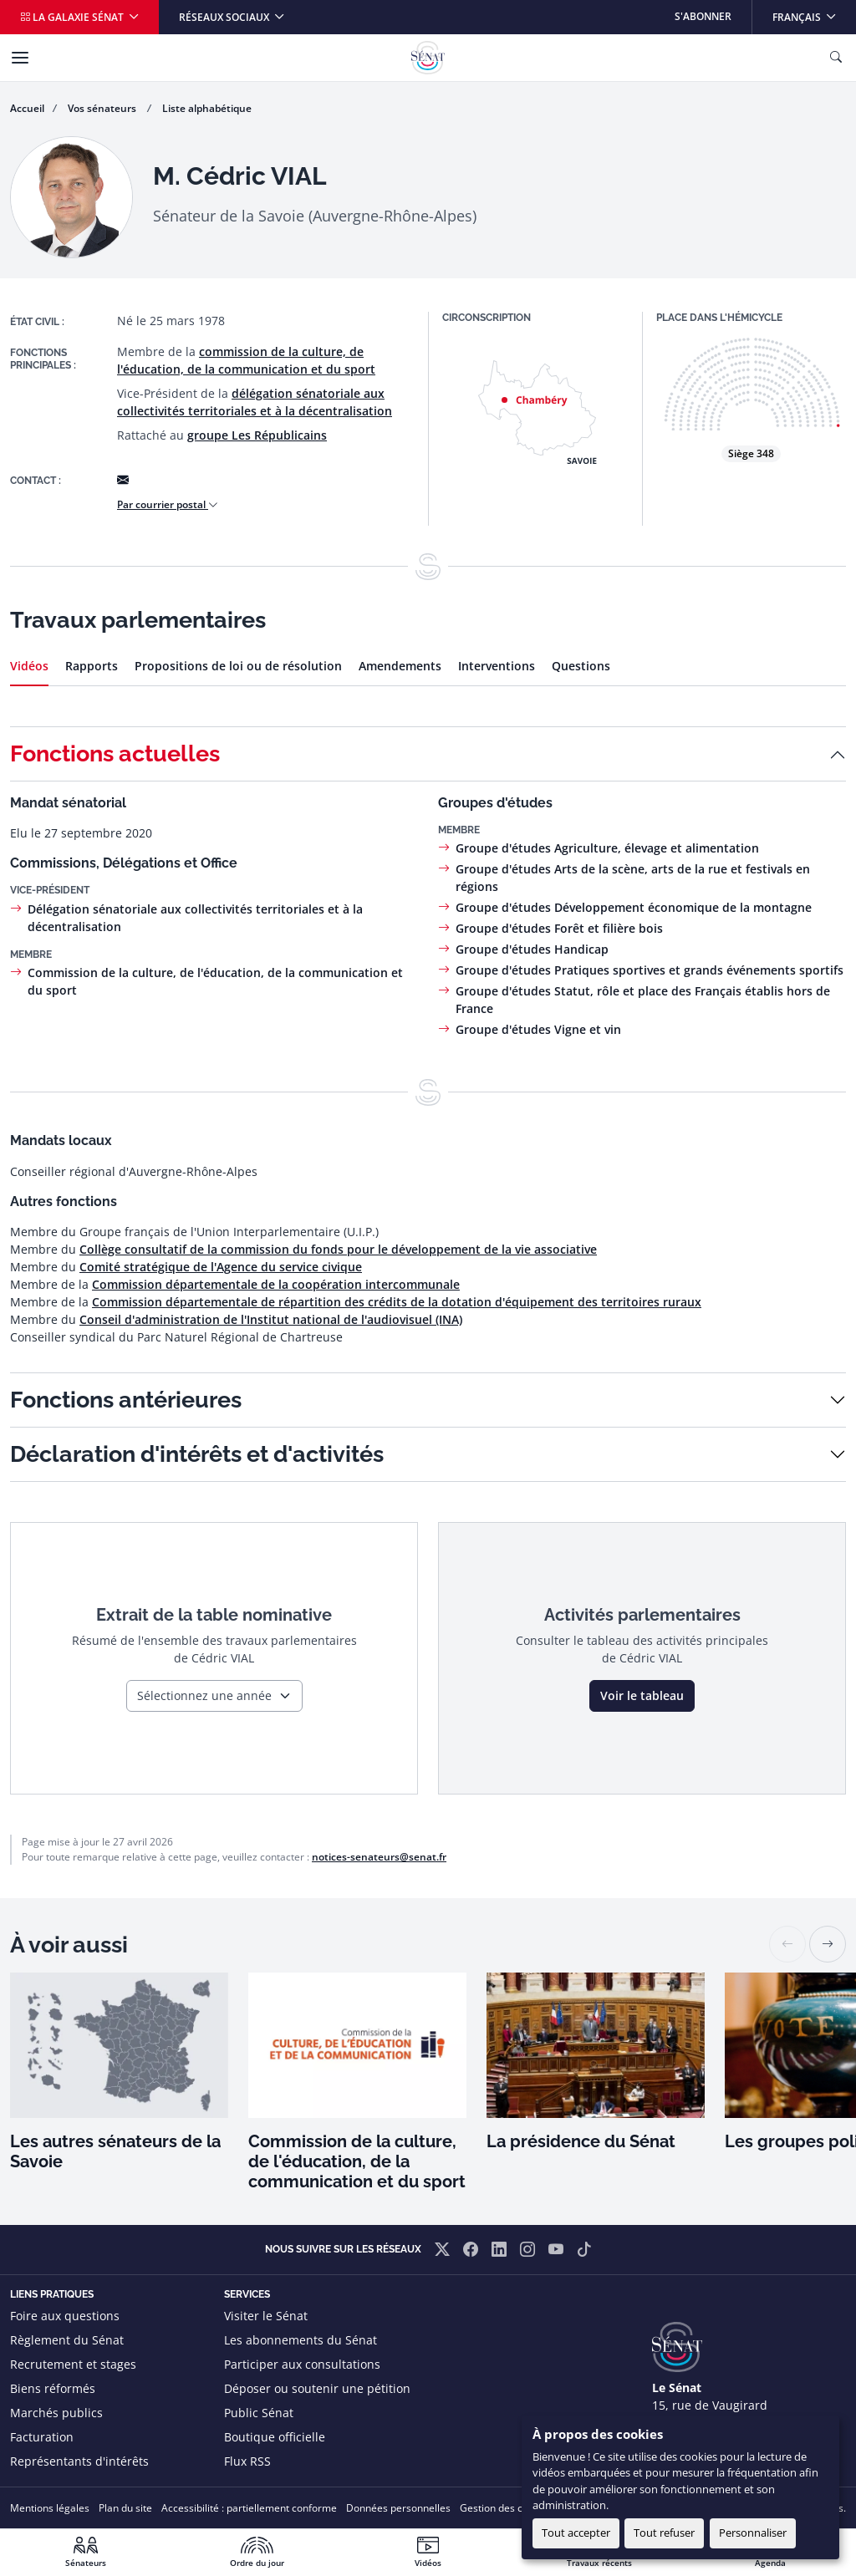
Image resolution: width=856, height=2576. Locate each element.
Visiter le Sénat (266, 2316)
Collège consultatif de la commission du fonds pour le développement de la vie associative (338, 1249)
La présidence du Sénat (581, 2141)
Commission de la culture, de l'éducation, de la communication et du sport (357, 2161)
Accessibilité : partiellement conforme (249, 2508)
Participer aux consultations (302, 2364)
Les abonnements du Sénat (300, 2340)
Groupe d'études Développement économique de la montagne (634, 907)
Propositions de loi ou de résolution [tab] (238, 666)
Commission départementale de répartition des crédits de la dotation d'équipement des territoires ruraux (396, 1302)
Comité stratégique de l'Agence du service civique (220, 1267)
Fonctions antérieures (126, 1400)
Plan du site (125, 2508)
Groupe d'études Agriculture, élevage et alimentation (607, 848)
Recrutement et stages (73, 2364)
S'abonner (703, 16)
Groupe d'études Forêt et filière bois (559, 928)
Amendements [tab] (400, 666)
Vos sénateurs (103, 108)
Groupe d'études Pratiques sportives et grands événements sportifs (649, 970)
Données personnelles (398, 2508)
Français (814, 12)
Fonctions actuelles (115, 753)
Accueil (27, 108)
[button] (827, 1944)
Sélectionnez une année (204, 1695)
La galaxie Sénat (73, 17)
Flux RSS (247, 2461)
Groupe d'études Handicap (532, 949)
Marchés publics (56, 2413)
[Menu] (20, 57)
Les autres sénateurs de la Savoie (115, 2151)
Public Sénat (258, 2413)
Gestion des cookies (506, 2508)
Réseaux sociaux (225, 17)
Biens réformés (52, 2388)
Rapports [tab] (91, 666)
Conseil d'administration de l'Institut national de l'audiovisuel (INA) (270, 1319)
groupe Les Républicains (257, 435)
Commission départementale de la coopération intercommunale (276, 1284)
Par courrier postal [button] (167, 504)
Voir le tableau (642, 1695)
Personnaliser (753, 2532)
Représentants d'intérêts (79, 2461)
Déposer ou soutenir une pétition (317, 2388)
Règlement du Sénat (67, 2340)
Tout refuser (664, 2532)
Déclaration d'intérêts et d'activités (197, 1454)
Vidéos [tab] (29, 666)
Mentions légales (49, 2508)
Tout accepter (576, 2532)
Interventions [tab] (496, 666)
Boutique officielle (274, 2437)
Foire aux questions (65, 2316)
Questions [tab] (581, 666)
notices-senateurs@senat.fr (379, 1857)
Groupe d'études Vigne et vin (538, 1029)
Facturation (42, 2437)
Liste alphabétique (207, 108)
